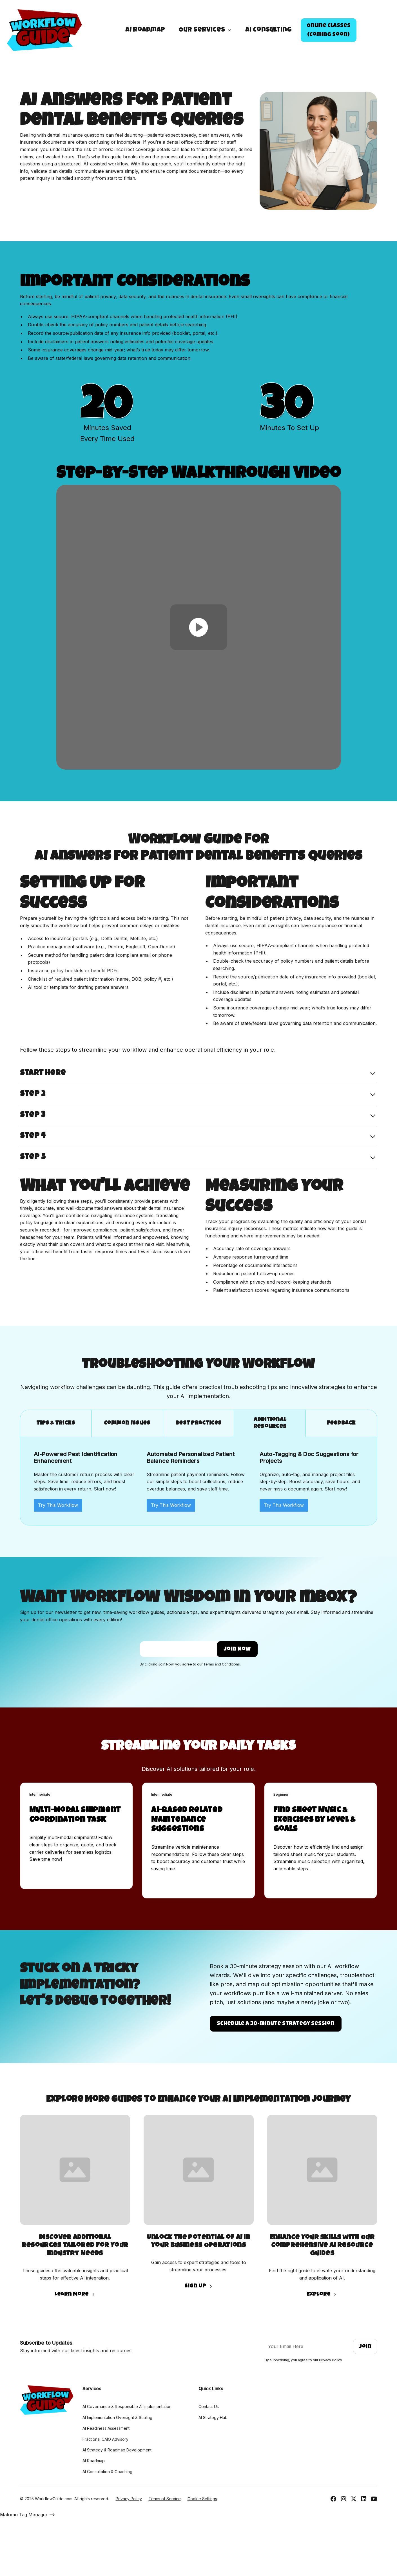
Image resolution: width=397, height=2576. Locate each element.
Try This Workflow (58, 1505)
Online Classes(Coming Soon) (329, 30)
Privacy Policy (129, 2498)
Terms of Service (165, 2498)
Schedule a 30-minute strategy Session (275, 2024)
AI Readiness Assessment (106, 2428)
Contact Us (208, 2406)
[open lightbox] (198, 627)
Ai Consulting (268, 30)
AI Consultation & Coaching (107, 2471)
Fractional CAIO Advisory (105, 2439)
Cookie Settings (202, 2498)
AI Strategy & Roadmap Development (116, 2449)
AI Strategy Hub (213, 2417)
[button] (205, 30)
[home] (44, 30)
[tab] (56, 1423)
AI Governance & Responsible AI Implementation (126, 2406)
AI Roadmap (145, 30)
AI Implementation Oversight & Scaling (117, 2417)
